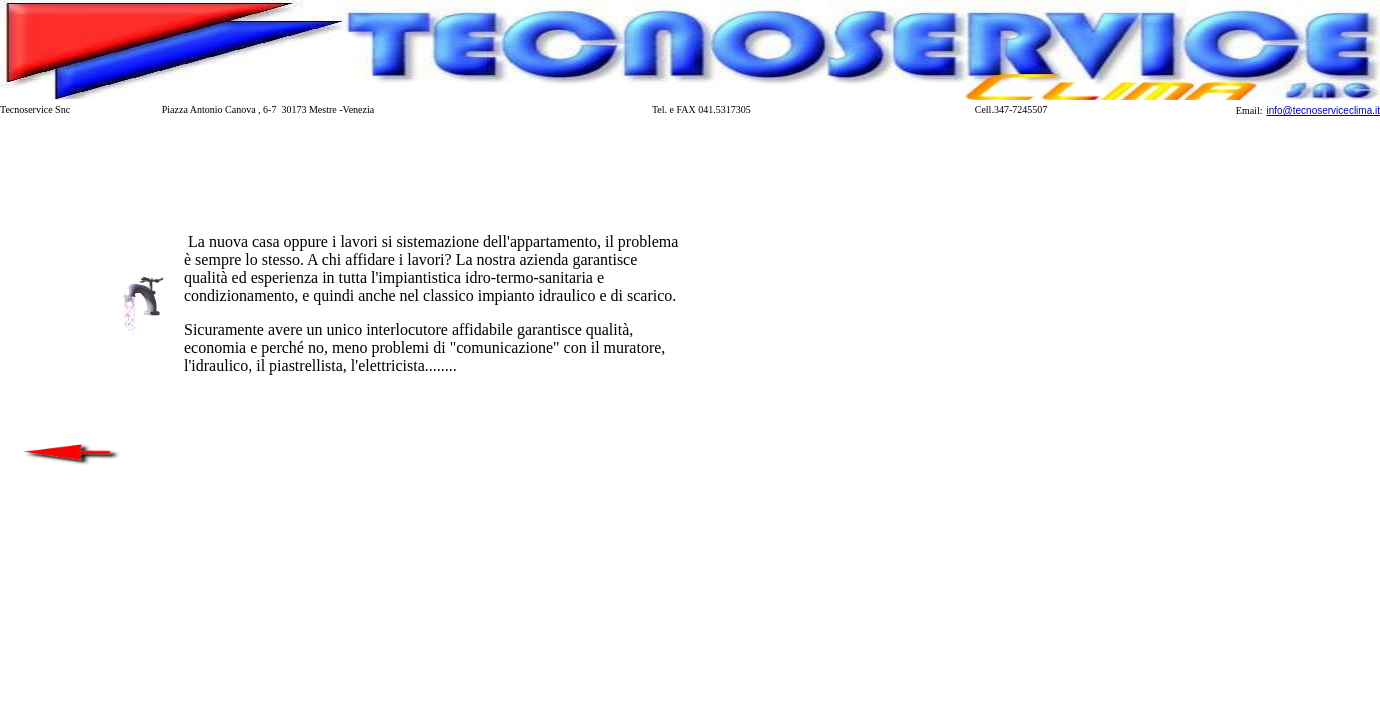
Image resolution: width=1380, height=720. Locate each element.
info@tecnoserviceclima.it (1323, 110)
